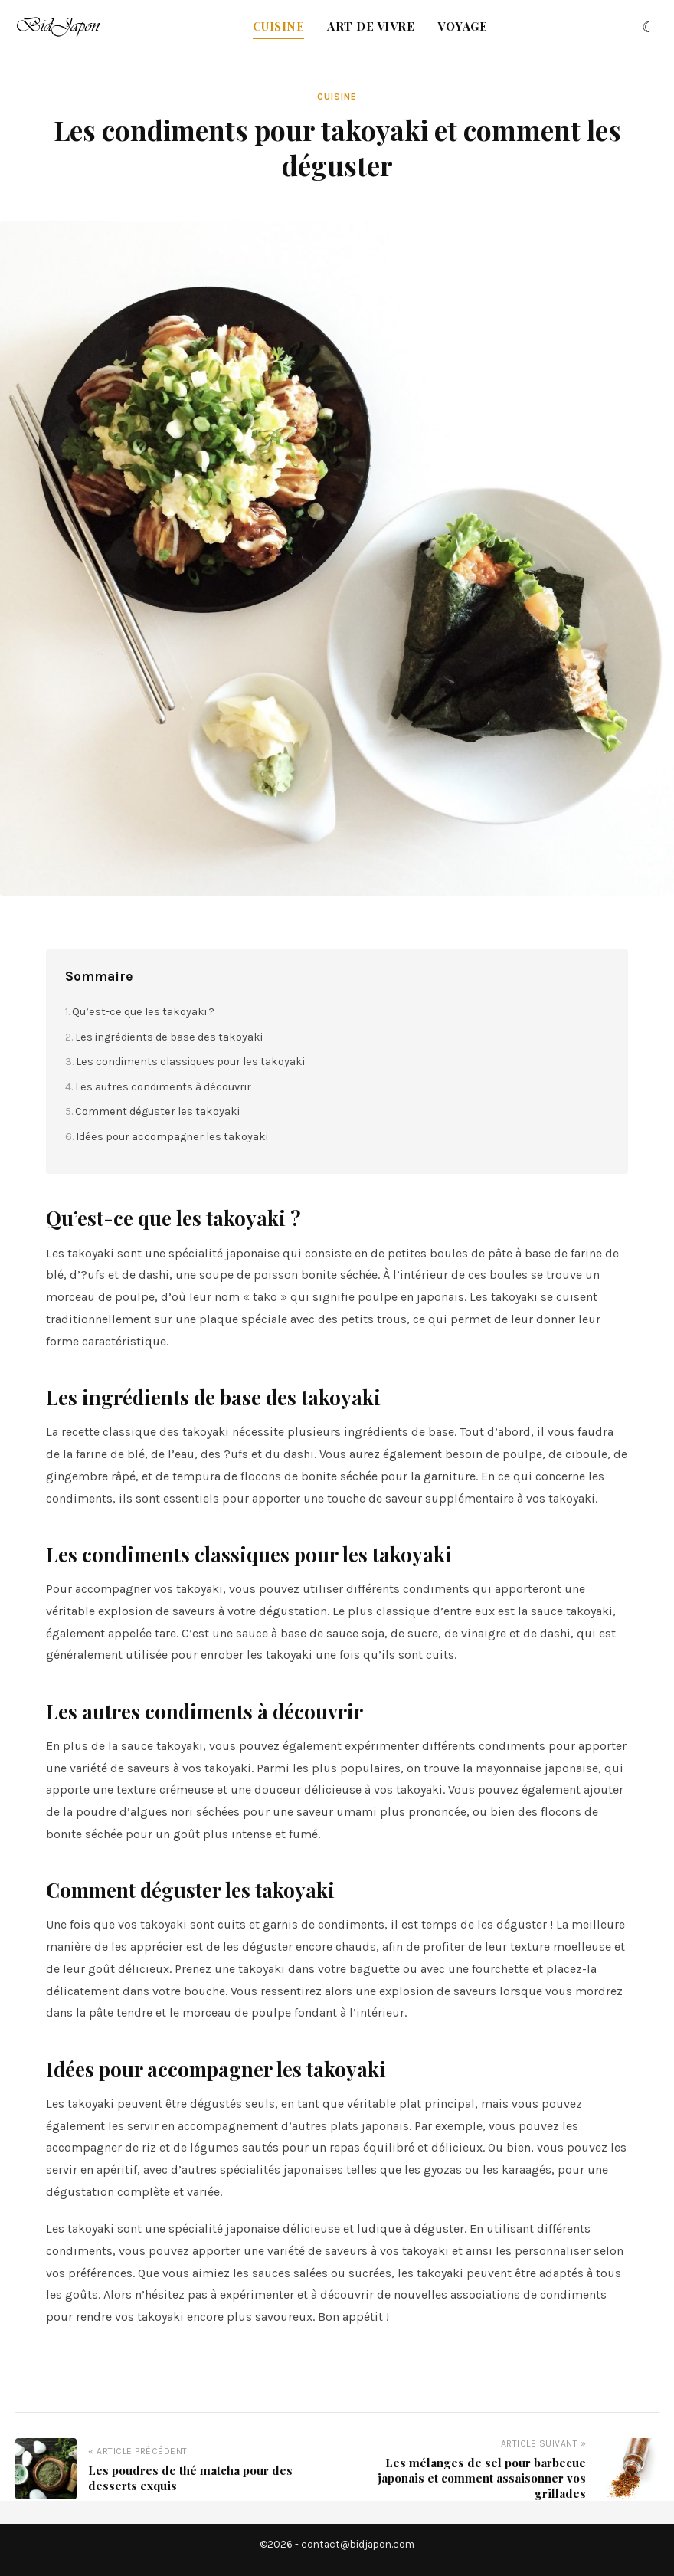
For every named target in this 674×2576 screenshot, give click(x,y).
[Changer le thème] (648, 27)
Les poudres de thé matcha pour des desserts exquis (190, 2478)
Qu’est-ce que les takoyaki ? (143, 1011)
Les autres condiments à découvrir (163, 1086)
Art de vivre (370, 26)
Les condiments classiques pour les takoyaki (190, 1061)
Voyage (462, 26)
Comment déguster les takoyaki (157, 1111)
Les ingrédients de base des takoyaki (169, 1037)
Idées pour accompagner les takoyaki (172, 1136)
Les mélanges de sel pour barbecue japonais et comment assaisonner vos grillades (482, 2478)
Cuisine (279, 26)
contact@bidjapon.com (357, 2544)
